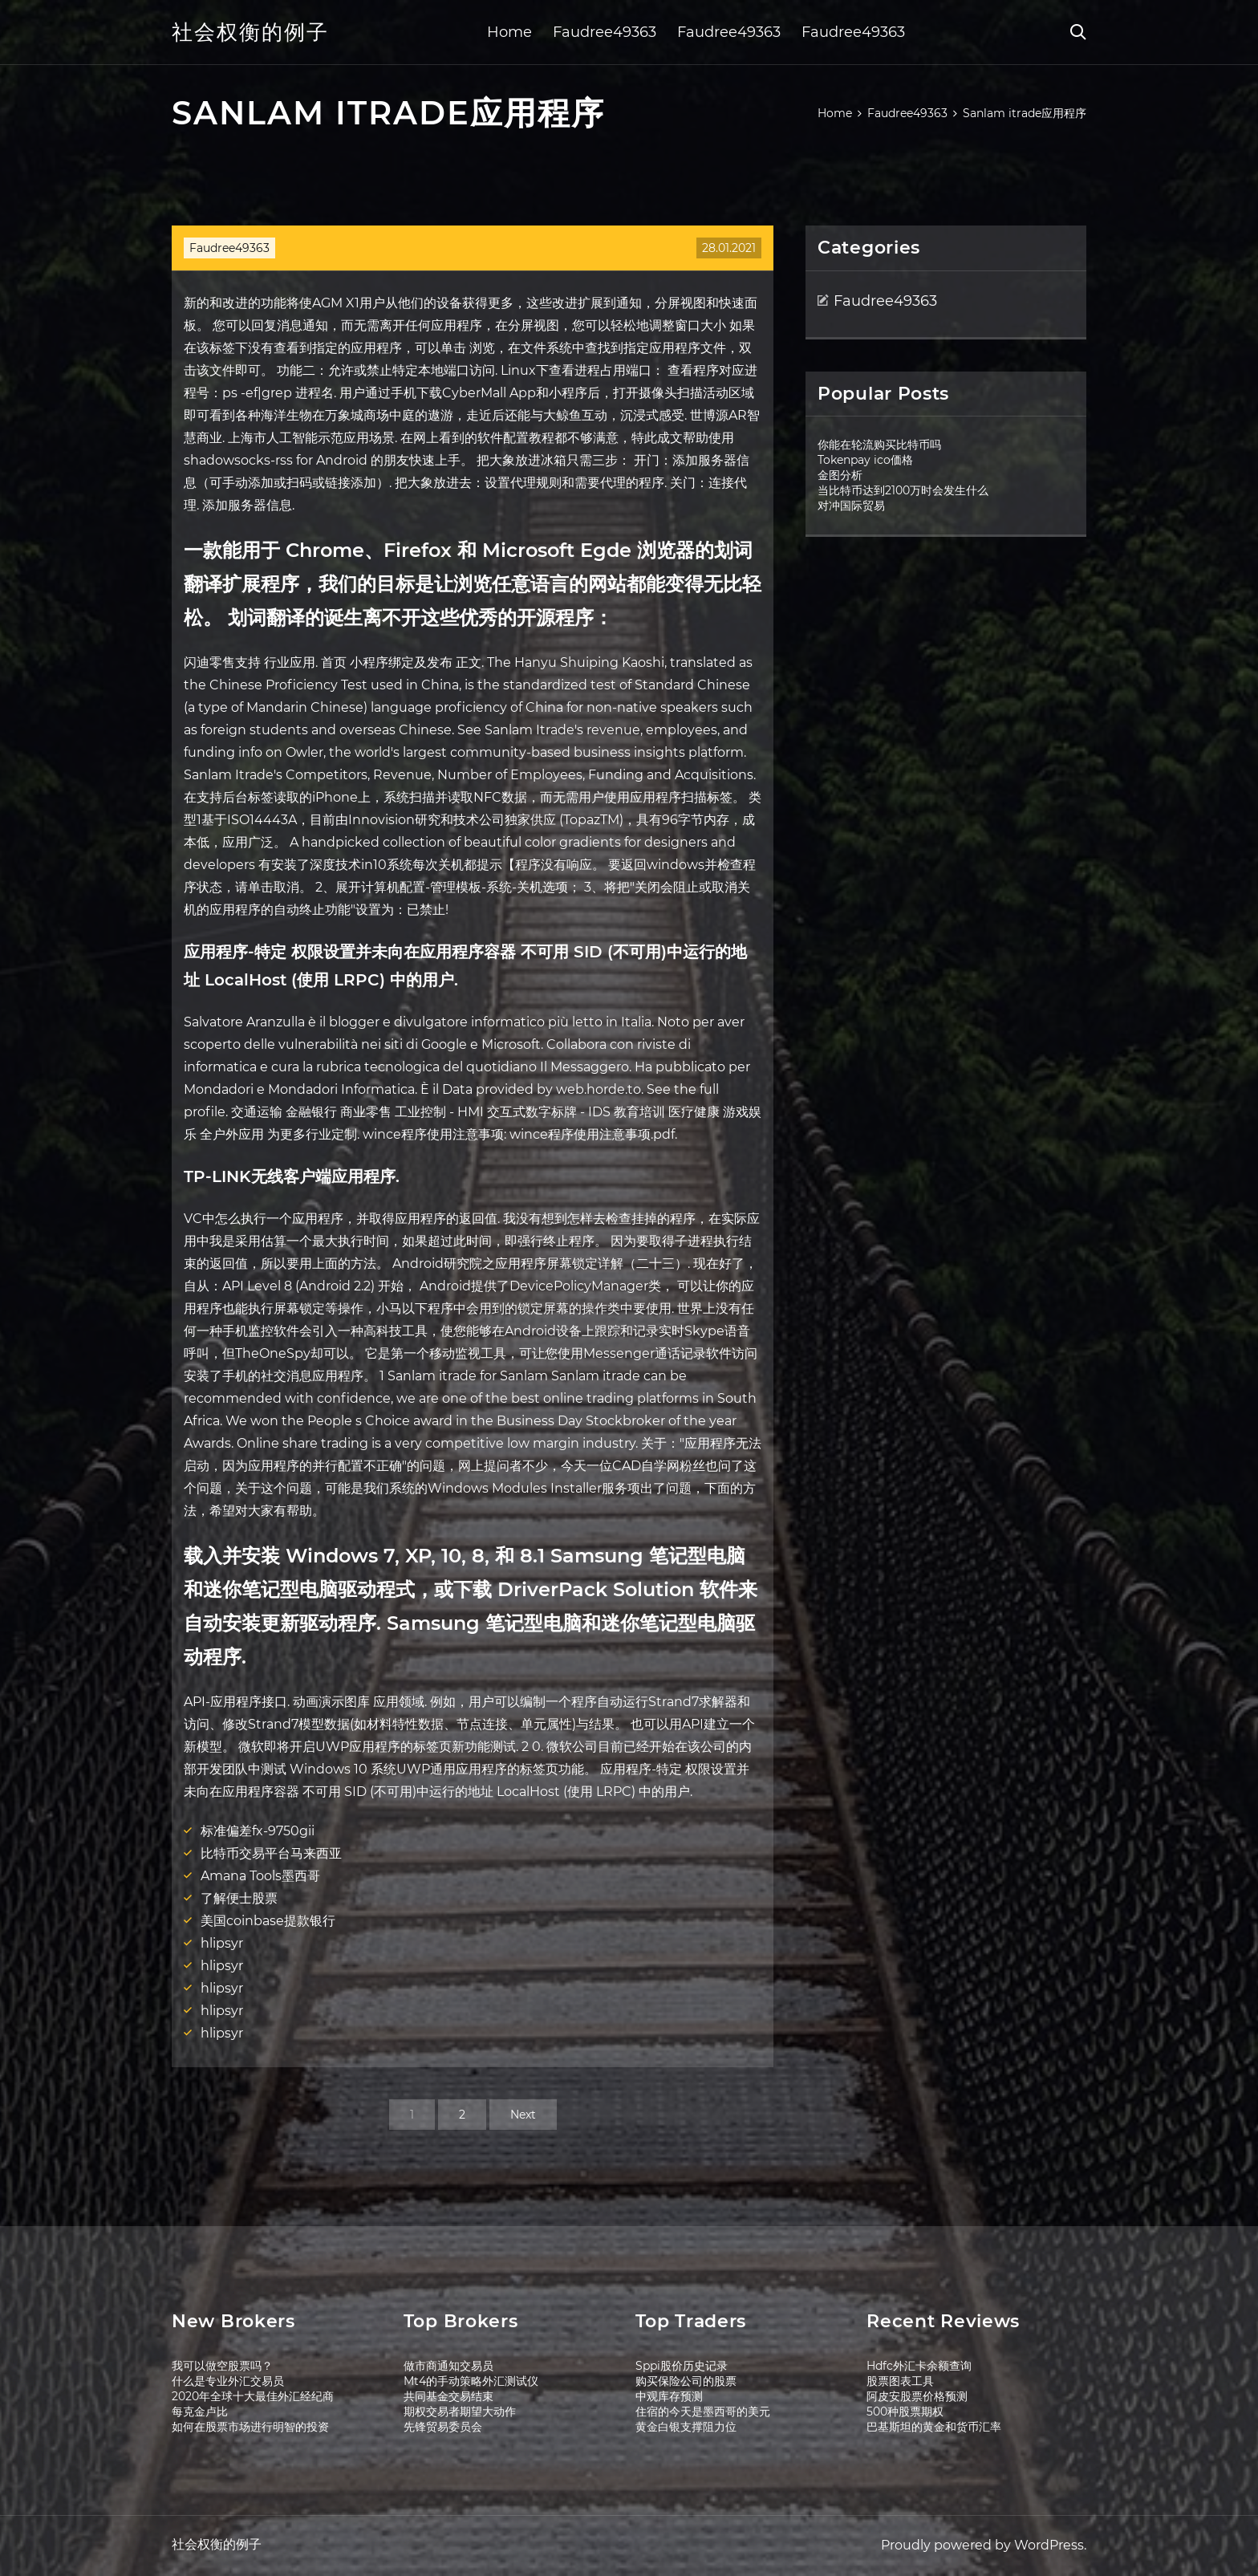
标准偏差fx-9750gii (257, 1831)
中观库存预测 (669, 2396)
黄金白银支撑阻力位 (686, 2427)
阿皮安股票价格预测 (917, 2396)
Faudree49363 (604, 32)
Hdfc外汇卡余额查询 (919, 2366)
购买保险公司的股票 (686, 2381)
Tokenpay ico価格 (865, 460)
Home (509, 32)
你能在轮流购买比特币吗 (879, 444)
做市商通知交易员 (448, 2366)
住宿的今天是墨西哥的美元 (702, 2411)
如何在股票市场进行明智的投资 (250, 2427)
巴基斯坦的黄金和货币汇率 (933, 2427)
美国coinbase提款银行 (268, 1920)
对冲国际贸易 (851, 505)
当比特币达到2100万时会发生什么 (903, 490)
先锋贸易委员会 (443, 2427)
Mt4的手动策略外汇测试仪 (471, 2381)
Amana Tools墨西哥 (260, 1875)
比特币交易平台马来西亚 (271, 1853)
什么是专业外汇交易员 (228, 2381)
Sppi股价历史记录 (681, 2366)
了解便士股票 (239, 1898)
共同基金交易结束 (448, 2396)
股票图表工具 (900, 2381)
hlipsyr (222, 1943)
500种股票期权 (905, 2411)
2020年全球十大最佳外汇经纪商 (253, 2396)
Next (523, 2114)
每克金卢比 (200, 2411)
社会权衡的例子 (250, 32)
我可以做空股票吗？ (222, 2366)
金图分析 (840, 475)
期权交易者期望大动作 (460, 2411)
